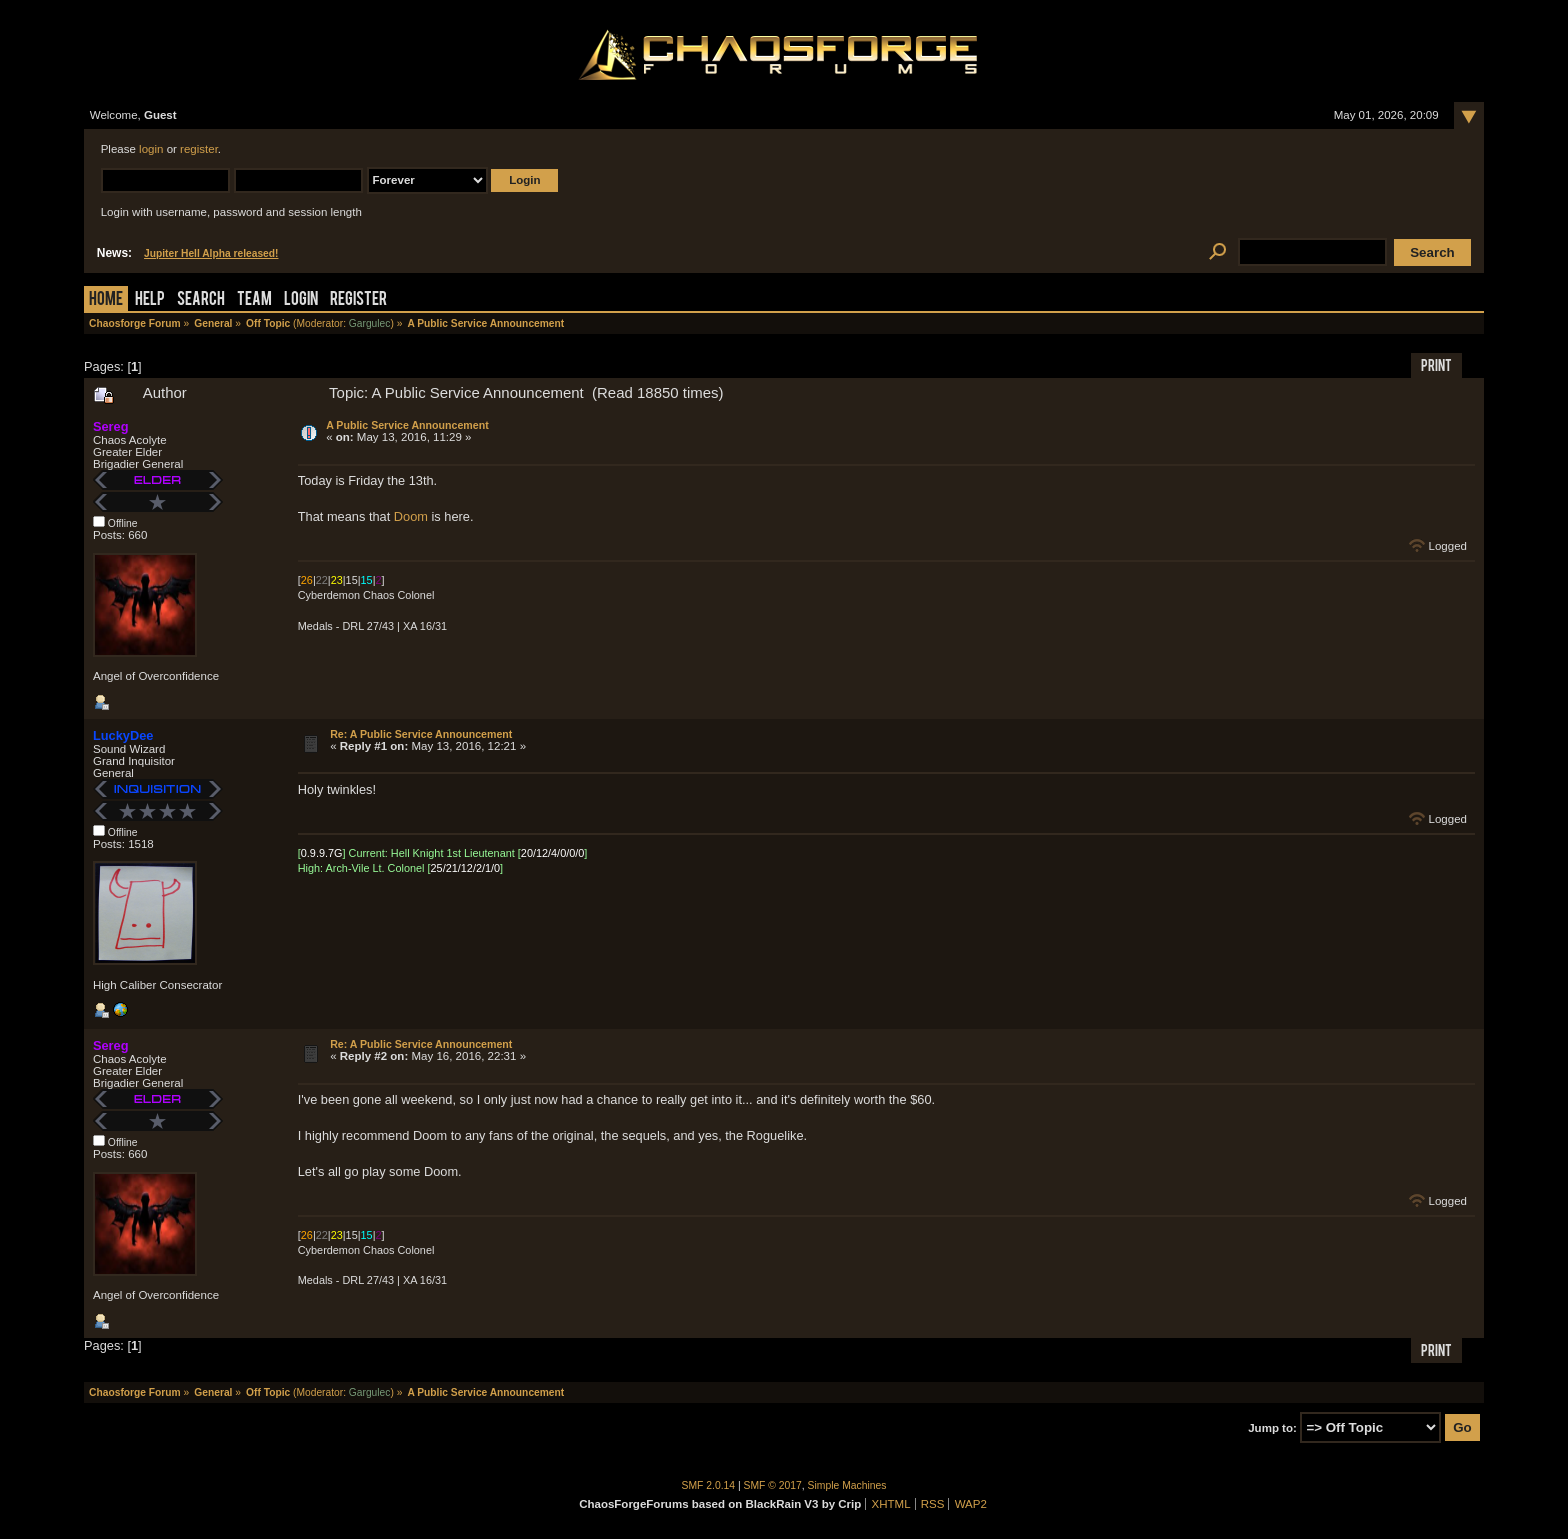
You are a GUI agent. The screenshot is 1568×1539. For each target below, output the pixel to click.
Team (254, 300)
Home (106, 300)
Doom (411, 516)
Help (150, 300)
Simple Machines (847, 1485)
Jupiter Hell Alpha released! (211, 253)
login (151, 149)
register (199, 149)
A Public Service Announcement (407, 425)
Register (358, 300)
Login (301, 300)
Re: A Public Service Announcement (421, 734)
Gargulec (370, 323)
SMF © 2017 (773, 1485)
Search (201, 300)
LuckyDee (123, 735)
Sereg (111, 426)
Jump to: (1272, 1428)
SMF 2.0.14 (709, 1485)
